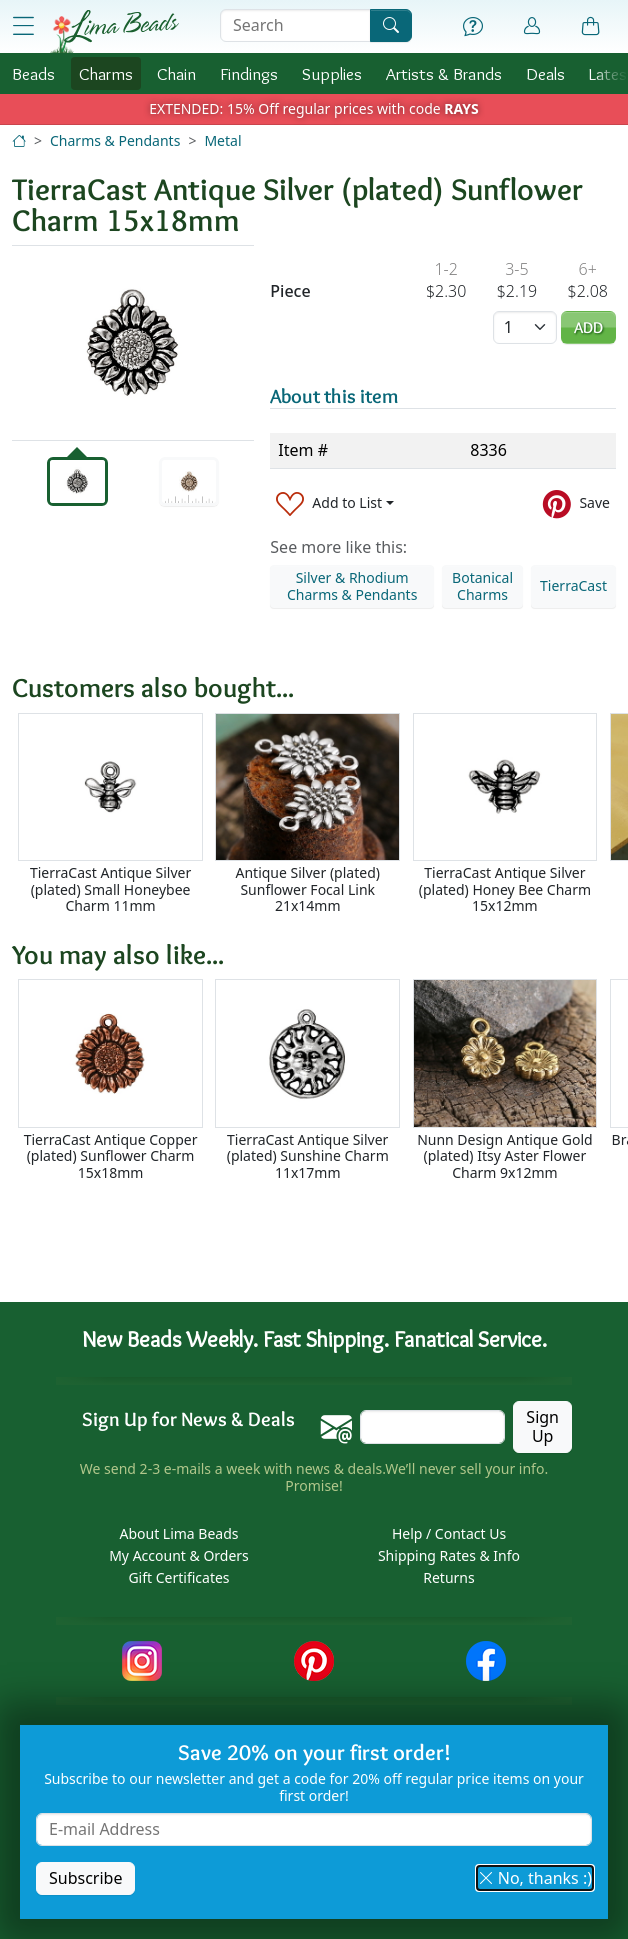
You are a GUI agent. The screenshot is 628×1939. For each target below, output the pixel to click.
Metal (222, 140)
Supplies (332, 73)
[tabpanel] (133, 343)
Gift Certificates (178, 1577)
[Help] (473, 27)
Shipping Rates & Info (449, 1555)
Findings (249, 73)
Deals (545, 73)
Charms (106, 73)
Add (588, 327)
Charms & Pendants (115, 140)
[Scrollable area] (320, 814)
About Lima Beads (178, 1533)
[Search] (391, 25)
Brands (444, 73)
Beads (33, 73)
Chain (176, 73)
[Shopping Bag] (591, 27)
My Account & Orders (179, 1555)
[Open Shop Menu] (23, 26)
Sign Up (542, 1426)
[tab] (77, 482)
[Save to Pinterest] (576, 503)
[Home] (19, 140)
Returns (448, 1577)
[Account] (532, 26)
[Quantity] (525, 327)
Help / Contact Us (449, 1533)
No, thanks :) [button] (535, 1878)
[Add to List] (335, 503)
